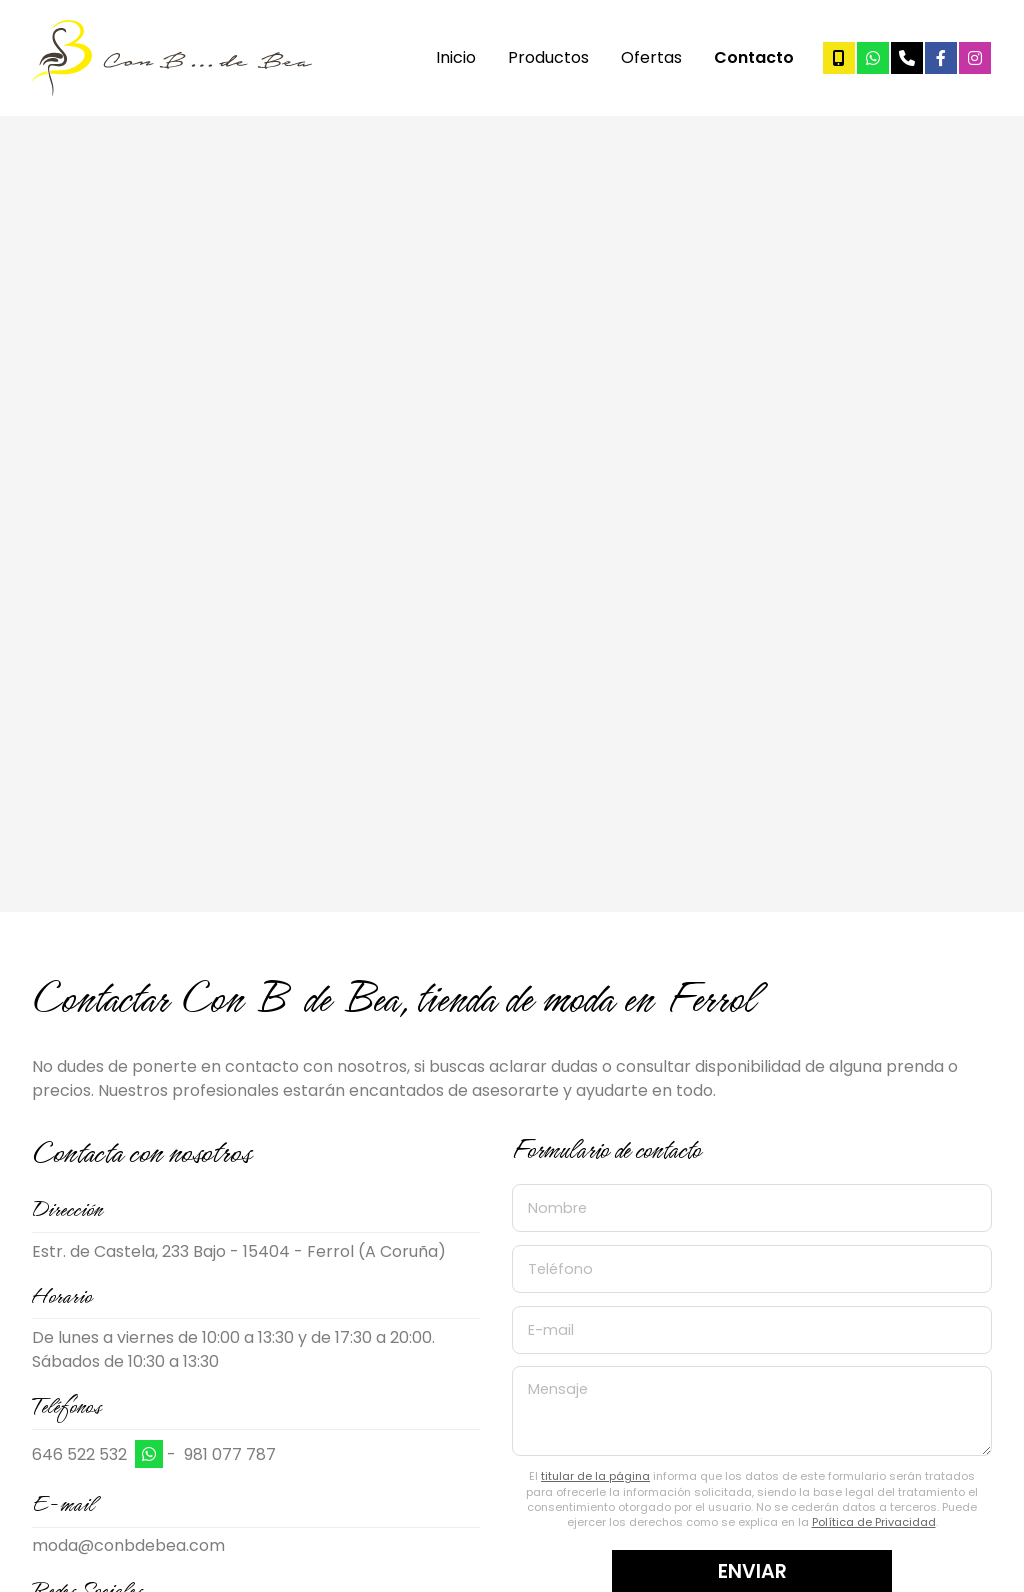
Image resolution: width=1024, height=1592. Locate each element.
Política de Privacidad (874, 1522)
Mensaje (558, 1389)
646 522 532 (79, 1454)
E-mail (551, 1329)
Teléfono (560, 1269)
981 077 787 (230, 1454)
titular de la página (595, 1476)
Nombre (557, 1208)
